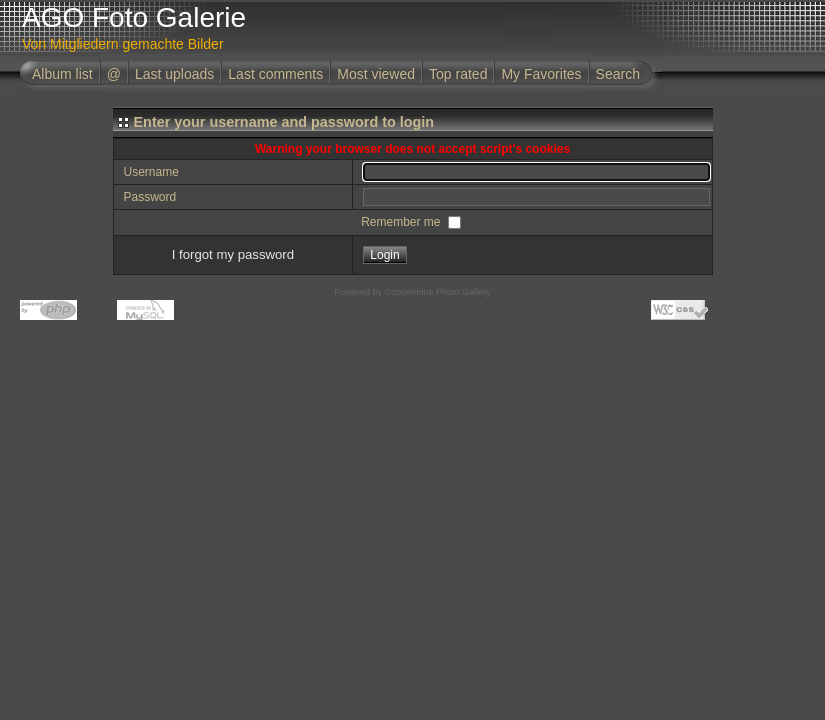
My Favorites (541, 74)
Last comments (275, 74)
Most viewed (376, 74)
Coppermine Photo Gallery (437, 292)
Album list (62, 74)
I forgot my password (233, 254)
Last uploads (174, 74)
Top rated (458, 74)
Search (618, 74)
